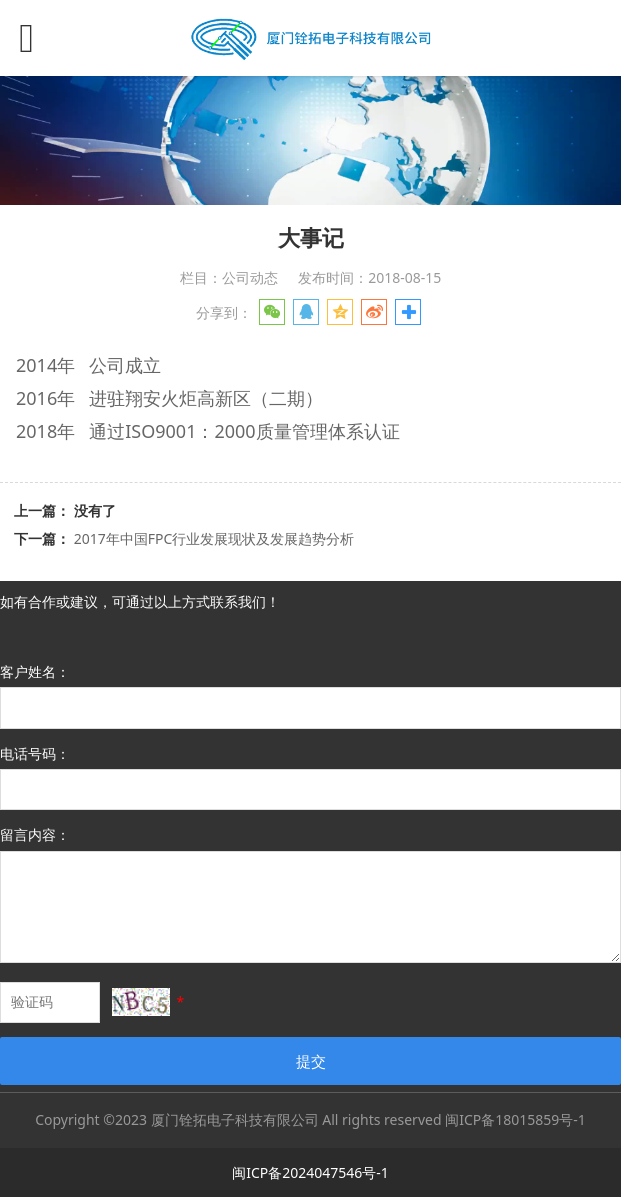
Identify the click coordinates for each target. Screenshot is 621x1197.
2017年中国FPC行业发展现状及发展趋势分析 (214, 538)
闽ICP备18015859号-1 (515, 1119)
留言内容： (35, 834)
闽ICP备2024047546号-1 (310, 1172)
